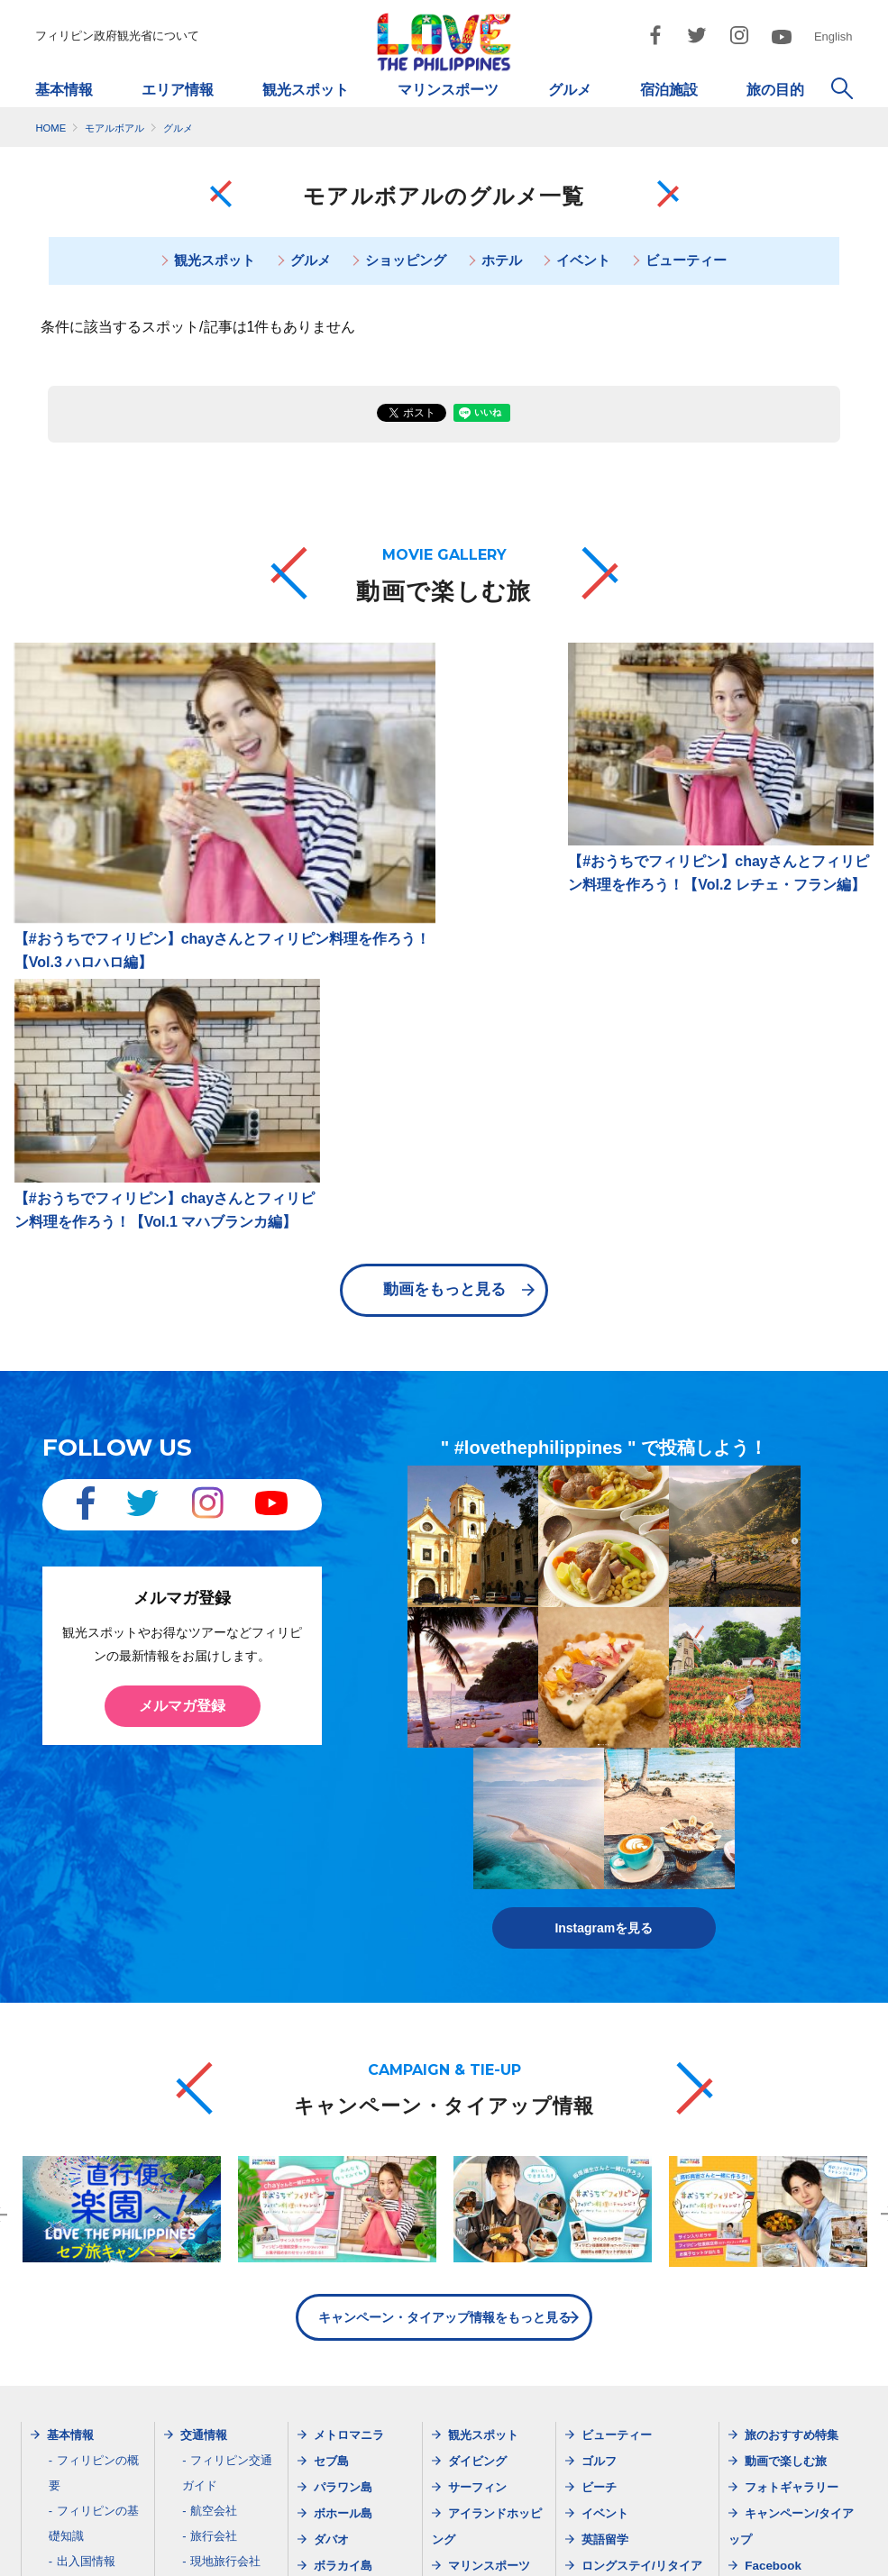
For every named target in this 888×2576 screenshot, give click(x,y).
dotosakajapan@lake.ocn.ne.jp (654, 2479)
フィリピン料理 (98, 2160)
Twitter (764, 2140)
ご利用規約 (571, 2538)
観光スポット (305, 89)
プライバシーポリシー (452, 2538)
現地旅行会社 (225, 2109)
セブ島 (331, 2009)
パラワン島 (343, 2035)
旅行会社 (213, 2084)
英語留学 (604, 2088)
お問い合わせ (747, 2538)
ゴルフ (599, 2009)
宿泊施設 (669, 89)
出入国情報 (86, 2109)
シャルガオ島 (349, 2166)
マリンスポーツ (448, 89)
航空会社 (213, 2059)
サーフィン (477, 2035)
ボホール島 (343, 2062)
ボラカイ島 (343, 2114)
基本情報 (64, 89)
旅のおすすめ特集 (791, 1983)
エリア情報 (178, 89)
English (833, 36)
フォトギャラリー (791, 2035)
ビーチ (599, 2035)
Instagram (773, 2166)
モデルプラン (616, 2166)
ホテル (502, 261)
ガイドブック (92, 2185)
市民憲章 (656, 2538)
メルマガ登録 (182, 1367)
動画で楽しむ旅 (786, 2009)
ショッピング (405, 261)
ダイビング (477, 2009)
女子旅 (599, 2192)
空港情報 (213, 2135)
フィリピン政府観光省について (117, 35)
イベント (585, 261)
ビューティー (689, 261)
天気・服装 (86, 2135)
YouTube (769, 2192)
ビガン (331, 2140)
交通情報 (203, 1983)
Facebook (773, 2114)
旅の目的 (775, 89)
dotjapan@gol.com (215, 2479)
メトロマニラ (349, 1983)
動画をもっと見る (444, 952)
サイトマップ (329, 2538)
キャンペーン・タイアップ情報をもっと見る (444, 1866)
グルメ (569, 89)
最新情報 (203, 2161)
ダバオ (331, 2088)
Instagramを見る (603, 1476)
